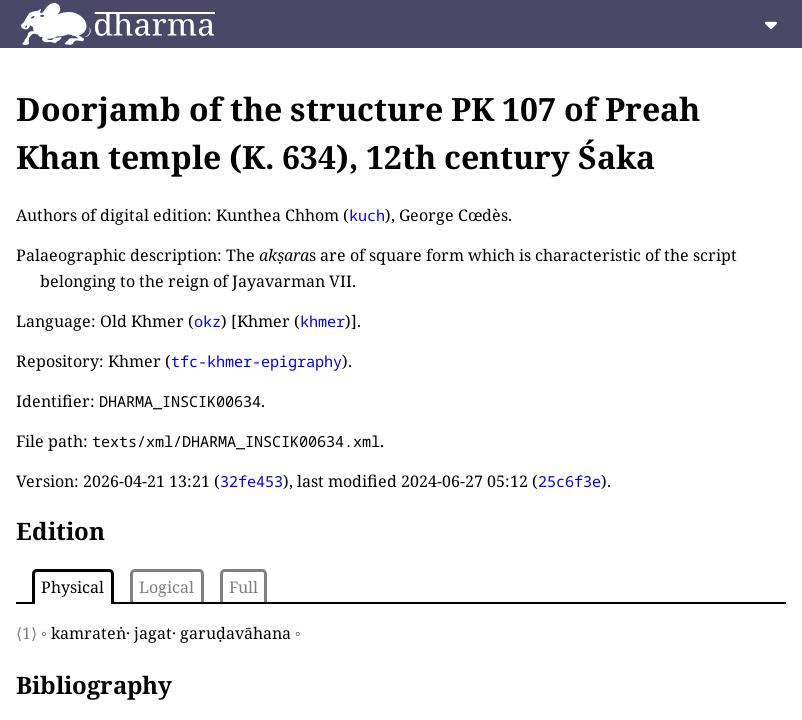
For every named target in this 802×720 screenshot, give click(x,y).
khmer (322, 321)
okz (207, 321)
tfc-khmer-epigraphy (256, 361)
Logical (166, 587)
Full (243, 587)
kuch (367, 215)
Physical (72, 587)
